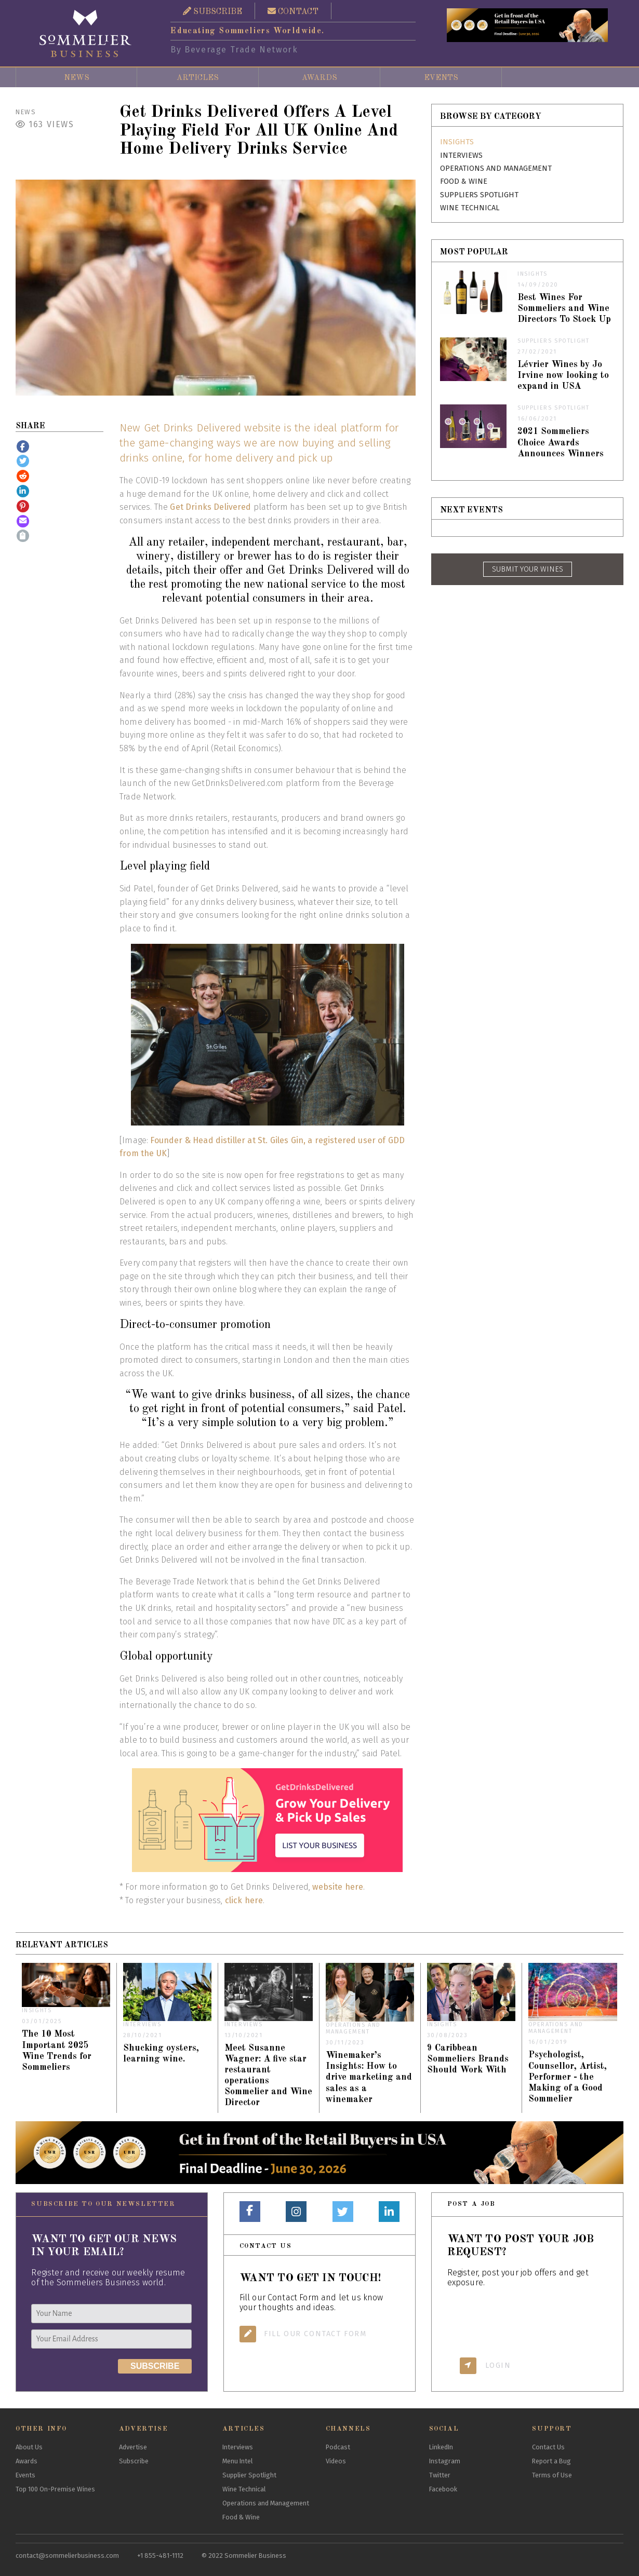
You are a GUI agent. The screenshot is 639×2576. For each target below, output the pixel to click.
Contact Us (548, 2447)
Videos (336, 2461)
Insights (457, 142)
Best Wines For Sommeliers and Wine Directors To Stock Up (564, 308)
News (76, 78)
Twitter (439, 2475)
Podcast (338, 2447)
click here (244, 1900)
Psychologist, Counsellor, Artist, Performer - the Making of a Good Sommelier (567, 2077)
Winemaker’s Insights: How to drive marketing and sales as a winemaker (369, 2077)
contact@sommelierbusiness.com (67, 2555)
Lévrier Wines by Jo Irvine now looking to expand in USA (563, 375)
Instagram (444, 2461)
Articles (198, 78)
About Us (29, 2447)
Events (441, 78)
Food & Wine (463, 181)
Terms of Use (552, 2475)
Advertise (133, 2447)
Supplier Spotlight (249, 2475)
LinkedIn (441, 2447)
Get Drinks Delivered (210, 507)
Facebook (443, 2489)
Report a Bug (551, 2461)
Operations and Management (496, 168)
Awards (319, 78)
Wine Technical (469, 208)
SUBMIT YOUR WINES (527, 569)
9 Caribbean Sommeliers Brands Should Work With (468, 2059)
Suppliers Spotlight (479, 195)
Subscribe (134, 2461)
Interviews (461, 155)
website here (337, 1887)
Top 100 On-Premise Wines (55, 2489)
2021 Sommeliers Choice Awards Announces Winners (560, 442)
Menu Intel (237, 2461)
